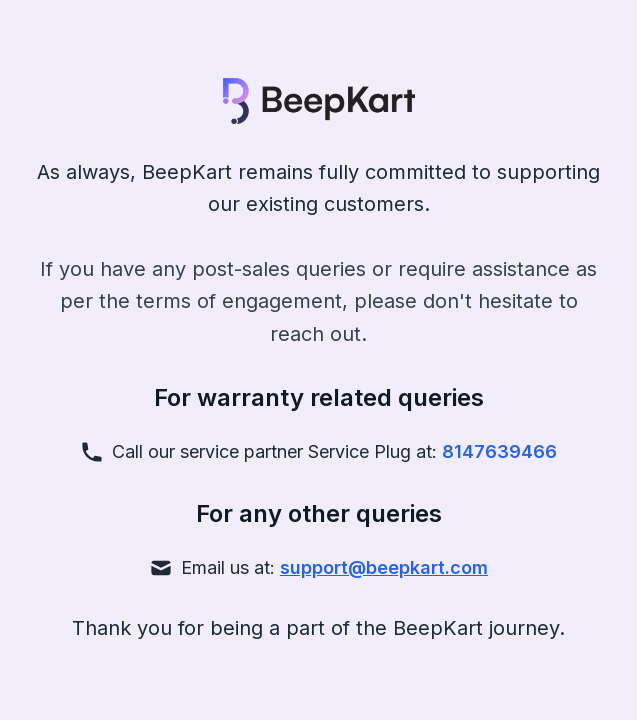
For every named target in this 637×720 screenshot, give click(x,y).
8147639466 (499, 451)
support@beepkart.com (384, 567)
